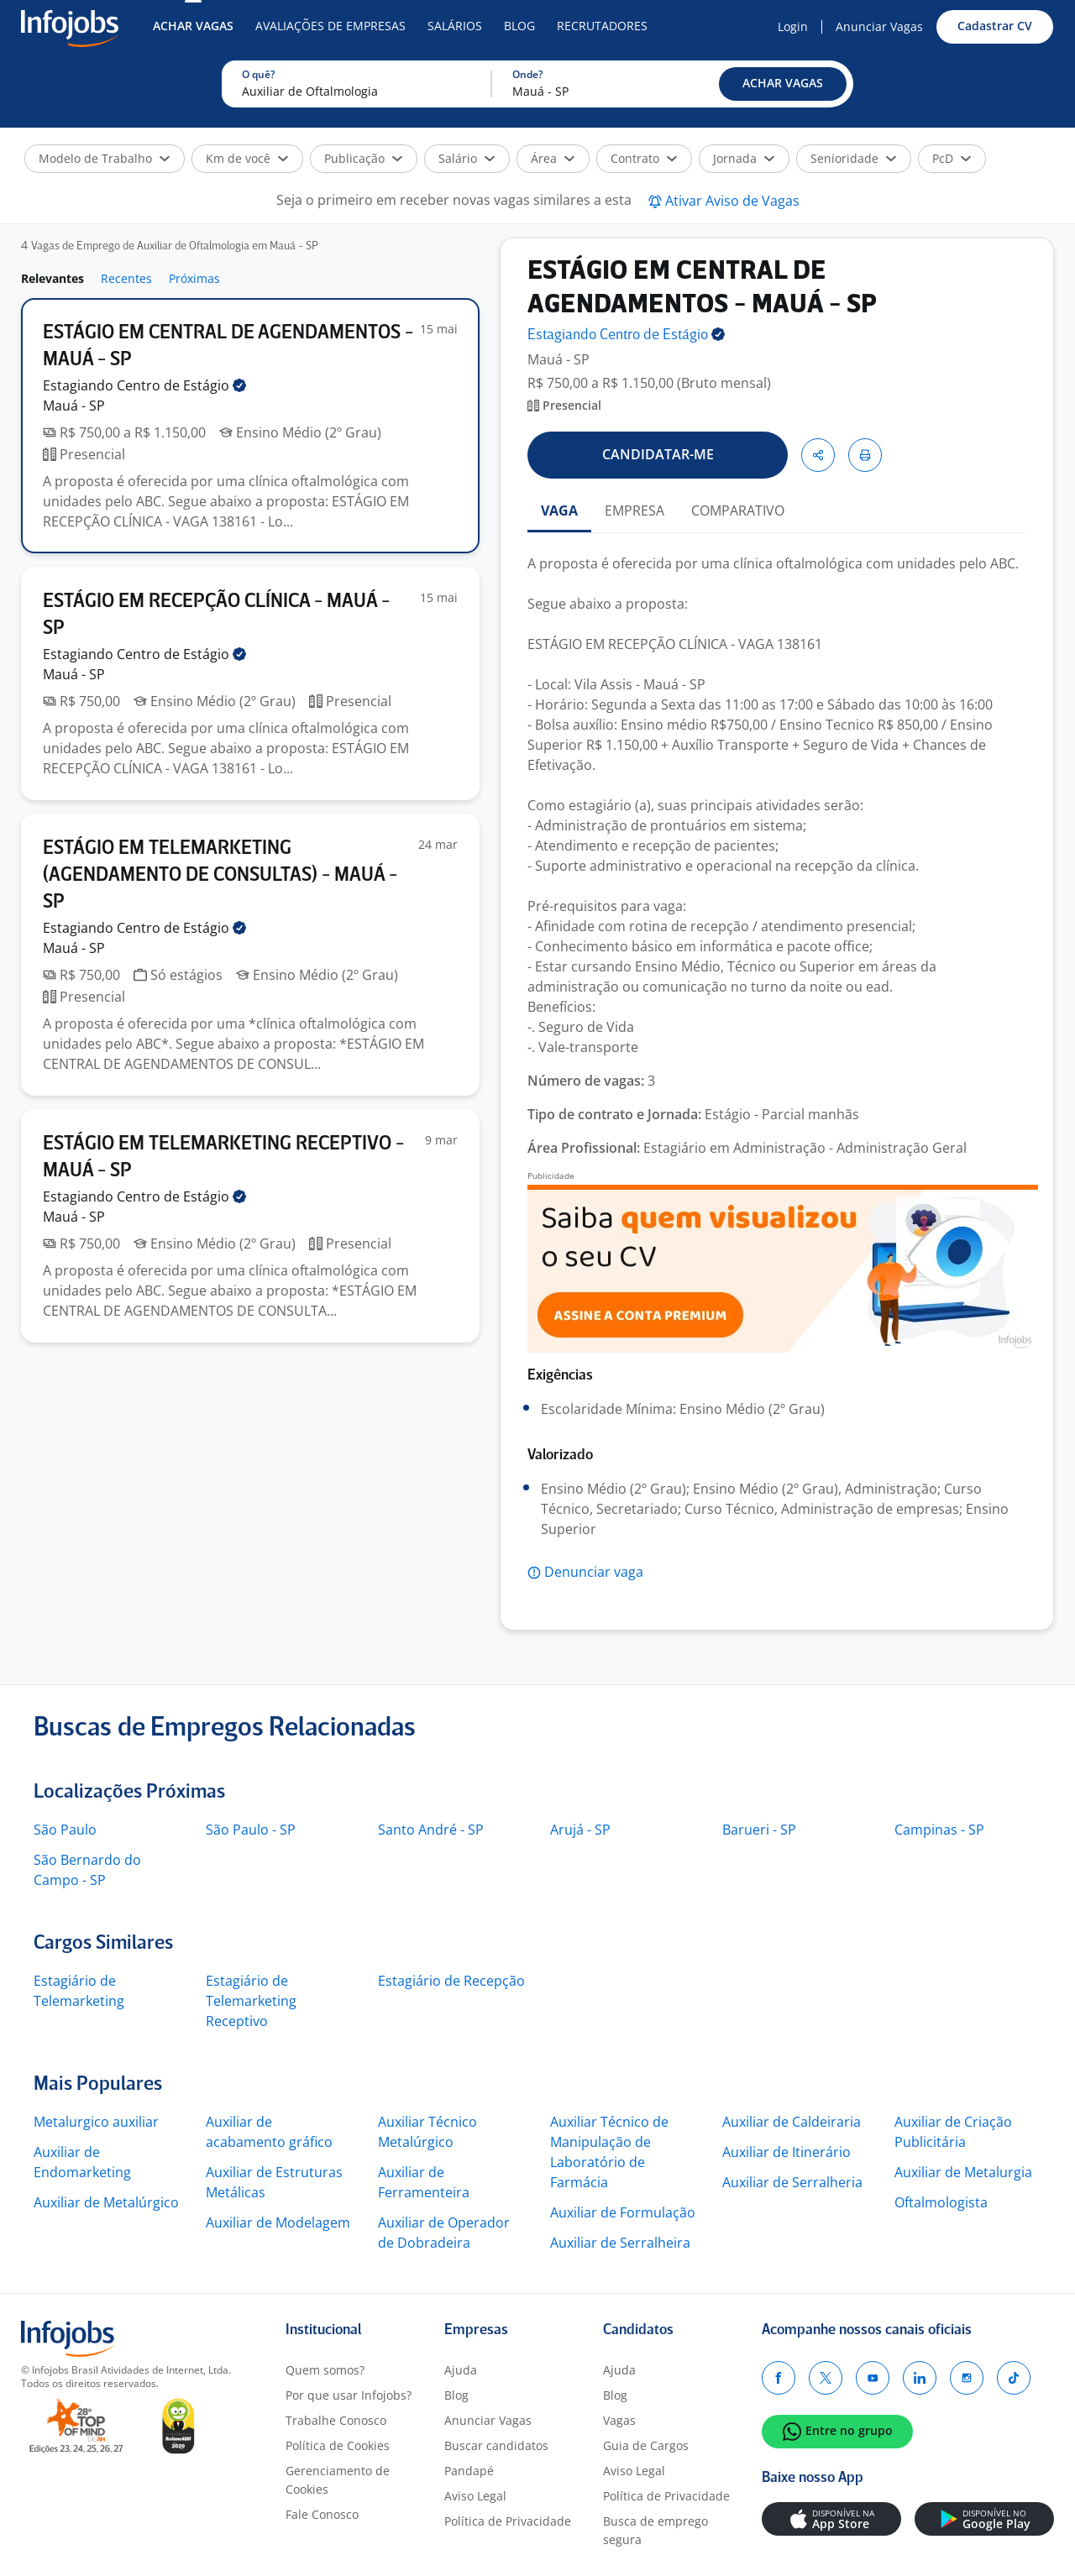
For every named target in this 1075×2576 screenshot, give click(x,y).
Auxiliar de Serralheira (620, 2242)
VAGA (559, 510)
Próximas (194, 278)
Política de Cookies (338, 2445)
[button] (783, 84)
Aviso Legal (475, 2496)
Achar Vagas (193, 26)
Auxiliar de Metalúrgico (106, 2202)
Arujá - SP (580, 1829)
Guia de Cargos (646, 2445)
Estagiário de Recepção (451, 1980)
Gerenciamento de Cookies (338, 2480)
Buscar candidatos (496, 2445)
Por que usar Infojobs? (349, 2395)
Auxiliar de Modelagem (278, 2222)
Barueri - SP (759, 1829)
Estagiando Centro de (144, 385)
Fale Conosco (322, 2514)
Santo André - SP (431, 1829)
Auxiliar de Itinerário (786, 2152)
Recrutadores (602, 26)
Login (793, 26)
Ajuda (460, 2370)
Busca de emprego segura (655, 2530)
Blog (519, 26)
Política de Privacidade (507, 2521)
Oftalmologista (941, 2202)
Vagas (619, 2420)
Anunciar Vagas (879, 26)
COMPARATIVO (737, 510)
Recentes (126, 278)
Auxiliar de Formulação (622, 2212)
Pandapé (469, 2471)
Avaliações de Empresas (330, 26)
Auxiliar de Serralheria (792, 2182)
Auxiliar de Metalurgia (963, 2172)
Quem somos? (325, 2370)
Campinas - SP (939, 1829)
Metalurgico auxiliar (96, 2122)
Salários (454, 26)
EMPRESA (634, 510)
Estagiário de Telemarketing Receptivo (251, 2000)
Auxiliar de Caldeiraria (791, 2122)
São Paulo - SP (251, 1829)
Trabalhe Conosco (336, 2420)
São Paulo (65, 1829)
